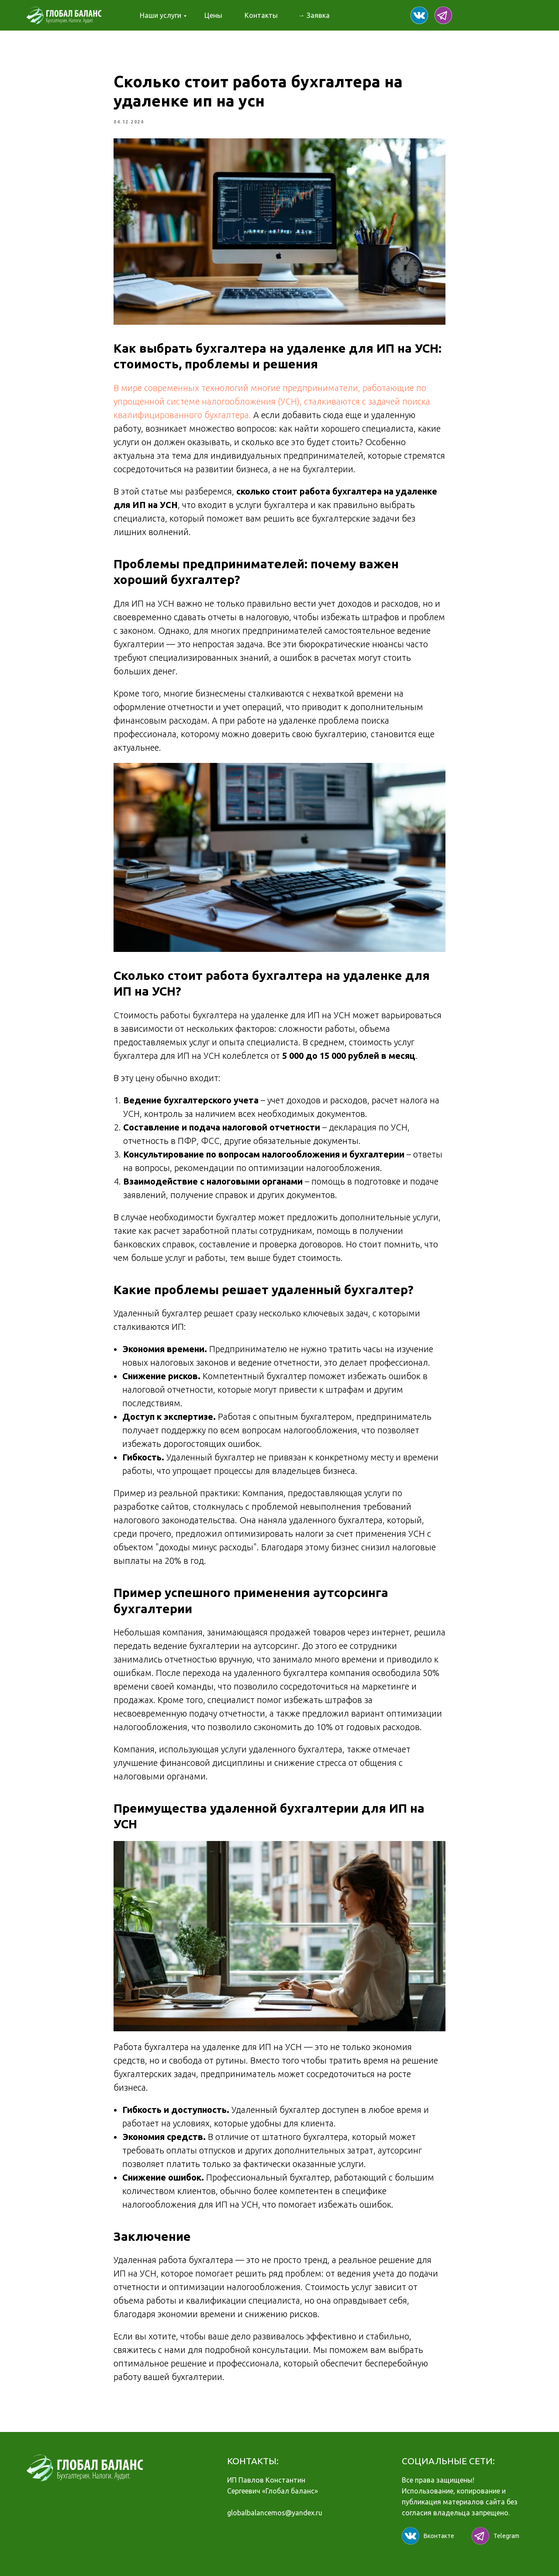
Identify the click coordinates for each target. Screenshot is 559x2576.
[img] (419, 15)
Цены (213, 15)
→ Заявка (314, 15)
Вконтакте (439, 2535)
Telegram (506, 2535)
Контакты (261, 15)
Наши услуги (160, 15)
